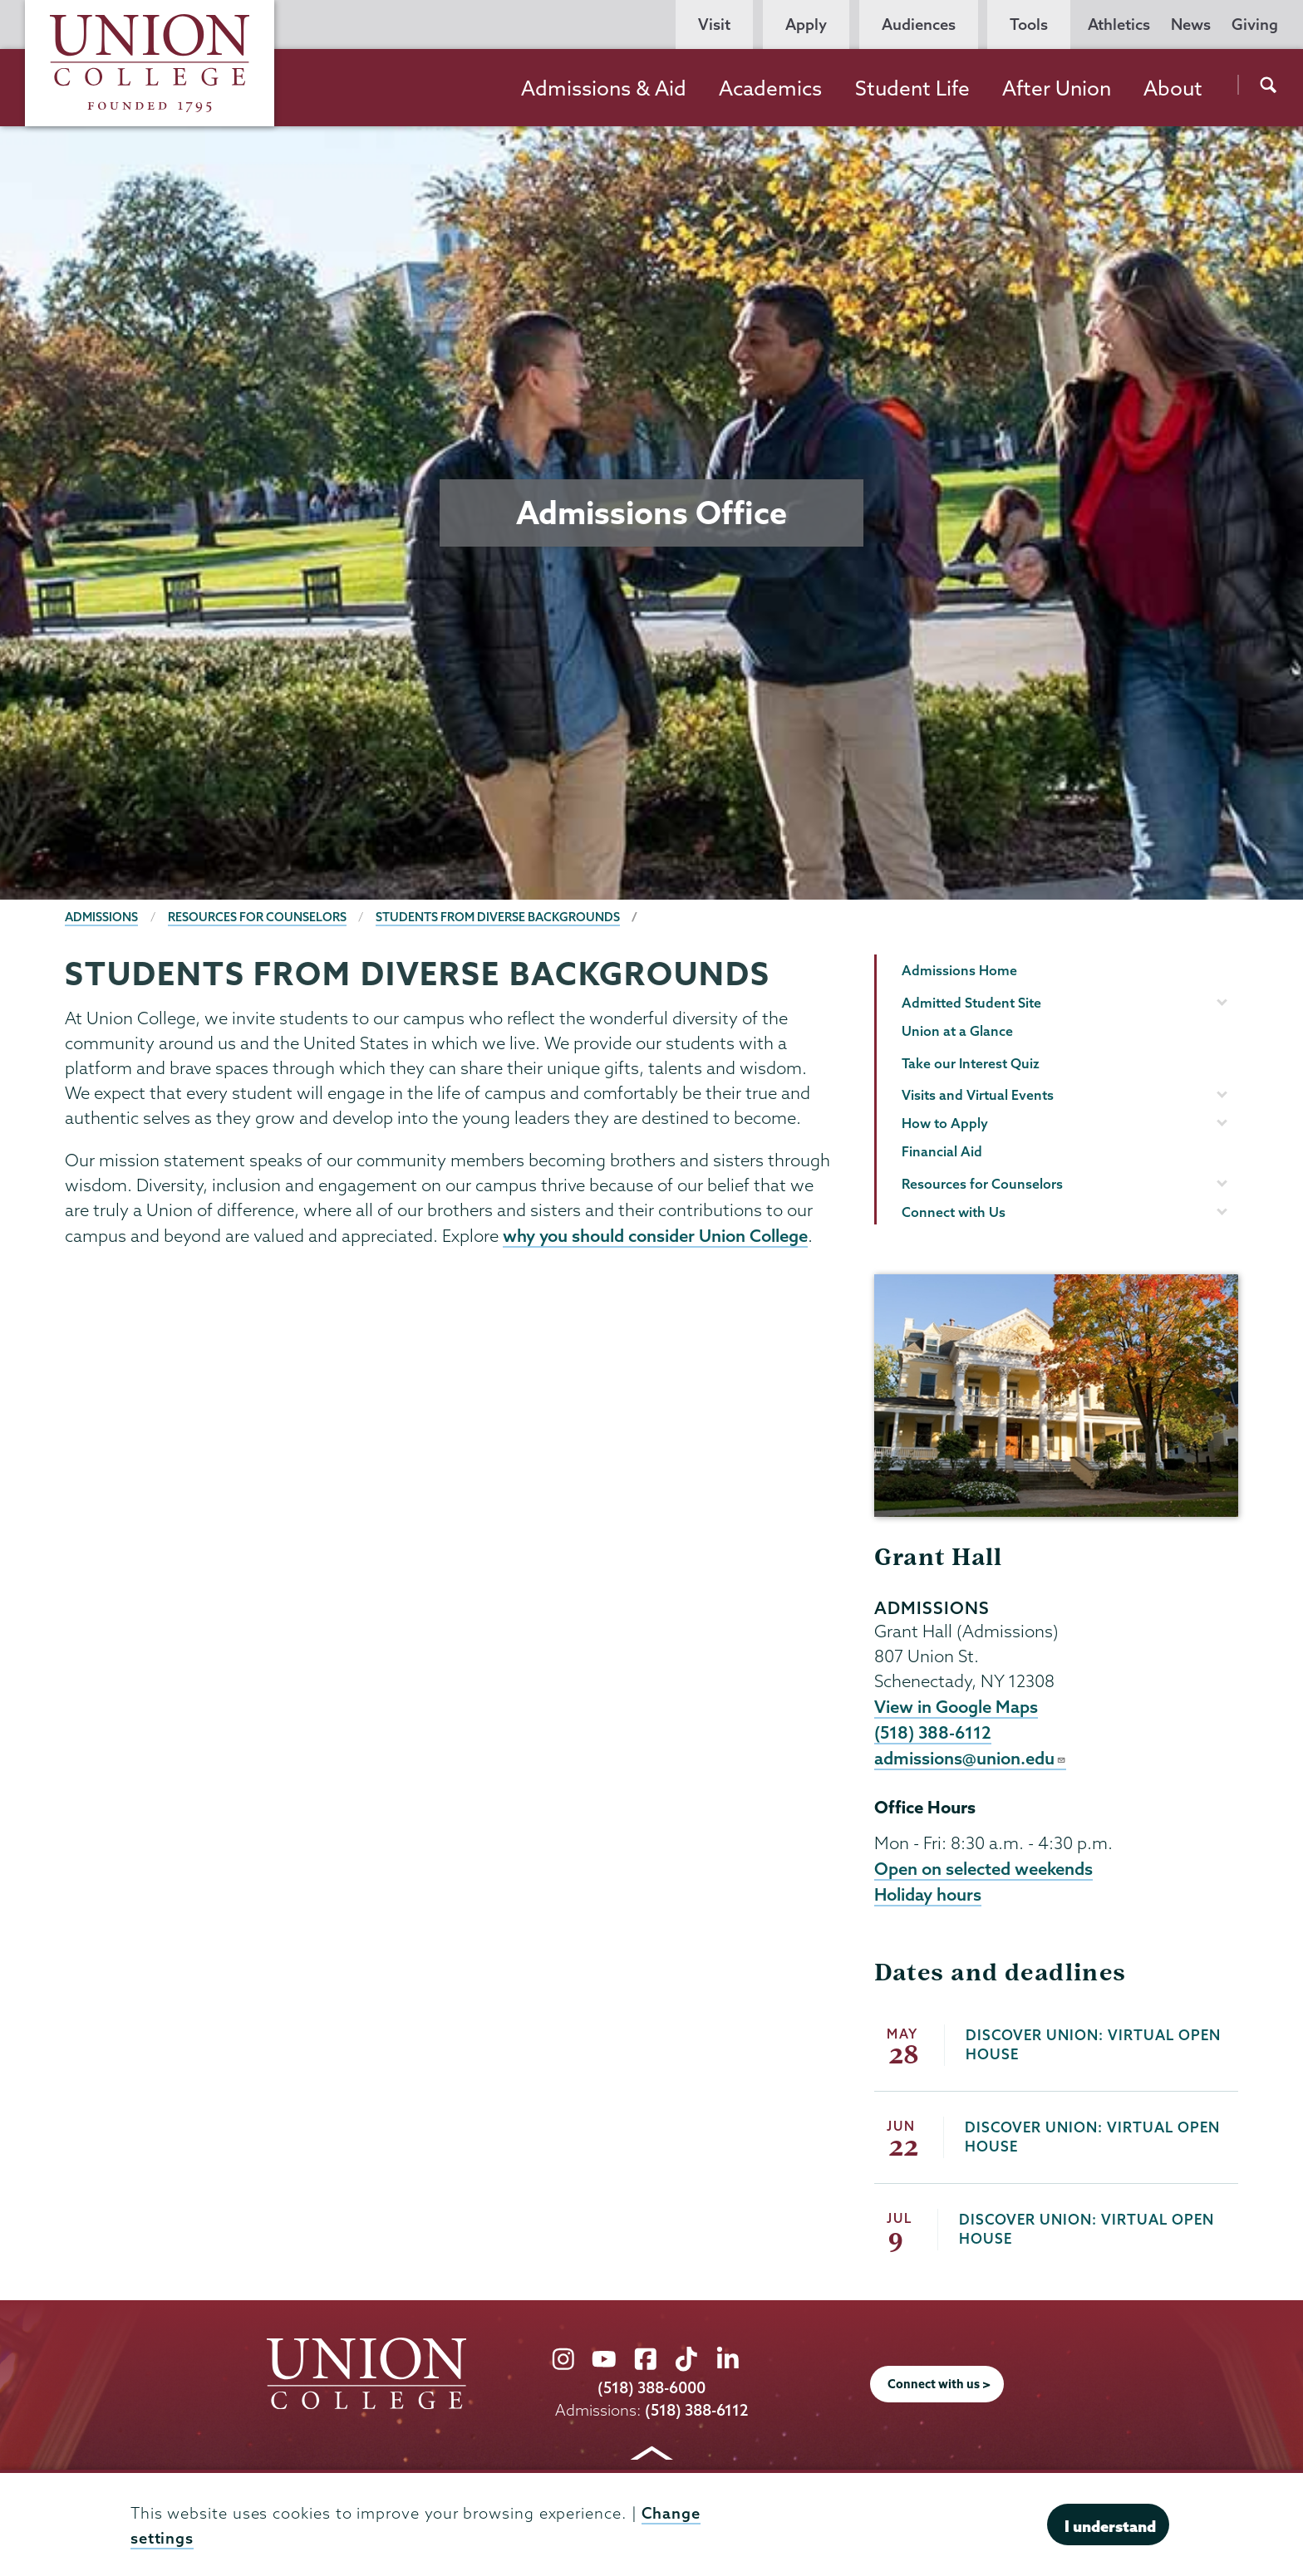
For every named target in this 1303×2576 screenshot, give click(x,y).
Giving (1255, 24)
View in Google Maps (956, 1706)
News (1191, 24)
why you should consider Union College (655, 1235)
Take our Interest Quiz (971, 1063)
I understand (1110, 2526)
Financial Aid (942, 1151)
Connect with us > (939, 2384)
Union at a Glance (957, 1031)
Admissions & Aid (603, 88)
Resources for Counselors (257, 917)
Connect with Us (954, 1212)
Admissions (101, 917)
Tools (1029, 24)
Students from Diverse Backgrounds (498, 917)
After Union (1056, 88)
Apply (806, 24)
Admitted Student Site (971, 1002)
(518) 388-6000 (651, 2387)
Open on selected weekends (983, 1868)
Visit (714, 24)
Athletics (1119, 24)
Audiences (919, 24)
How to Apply (945, 1123)
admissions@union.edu (970, 1758)
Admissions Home (959, 970)
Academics (770, 88)
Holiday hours (927, 1894)
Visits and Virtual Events (978, 1095)
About (1172, 88)
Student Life (912, 88)
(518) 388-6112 (932, 1732)
